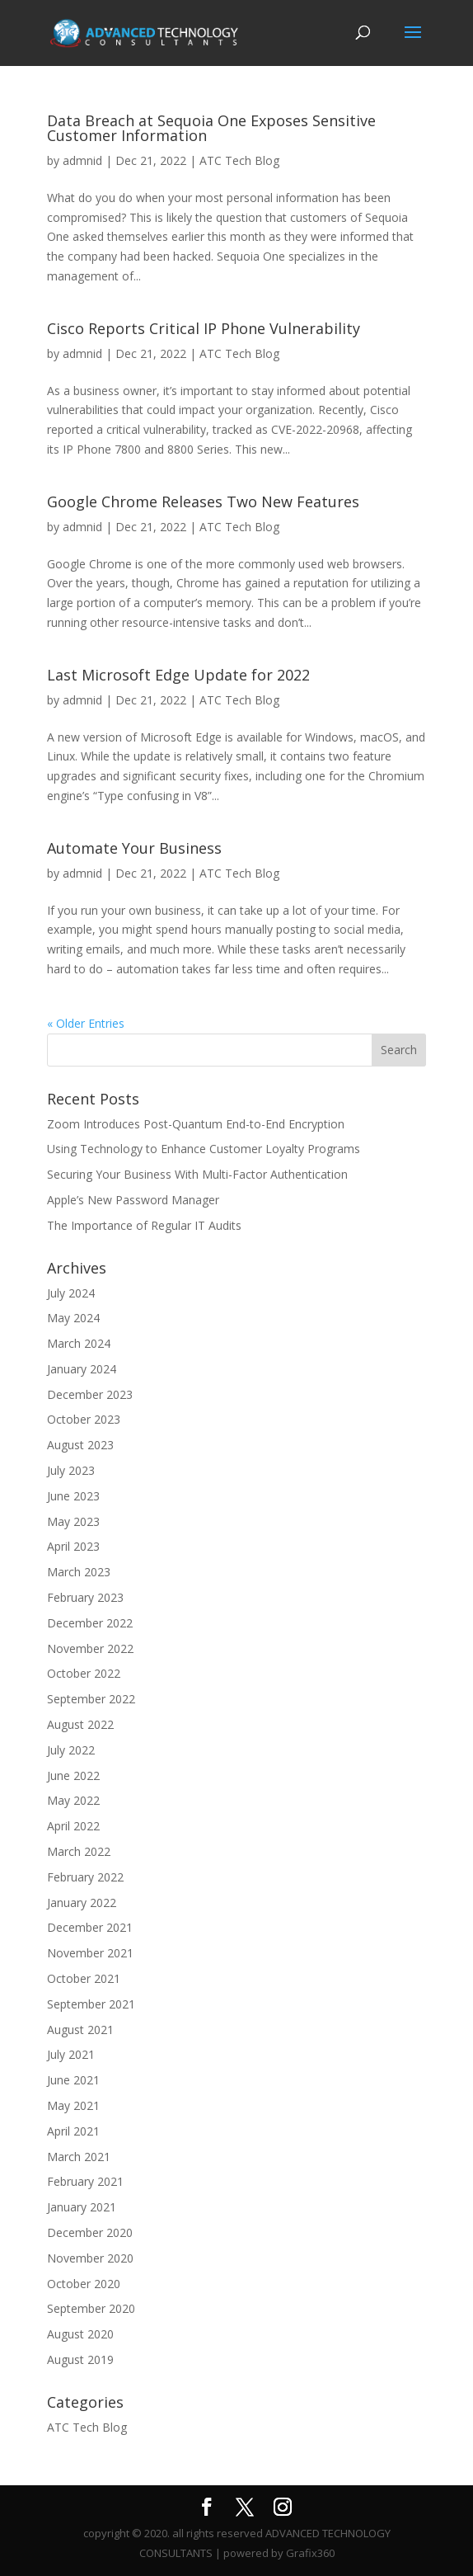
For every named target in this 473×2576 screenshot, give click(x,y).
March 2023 (78, 1572)
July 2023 (71, 1470)
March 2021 (78, 2156)
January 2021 (81, 2207)
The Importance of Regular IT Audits (144, 1225)
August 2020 (80, 2334)
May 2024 (73, 1318)
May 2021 (73, 2105)
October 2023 (83, 1419)
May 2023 (73, 1521)
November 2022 (90, 1648)
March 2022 (78, 1851)
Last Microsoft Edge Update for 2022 (178, 675)
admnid (82, 160)
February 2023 (85, 1597)
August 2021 (80, 2029)
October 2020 (83, 2283)
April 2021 (73, 2131)
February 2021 (85, 2181)
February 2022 (85, 1877)
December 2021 (90, 1927)
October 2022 (83, 1673)
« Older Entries (85, 1023)
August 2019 (80, 2359)
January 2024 (81, 1369)
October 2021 (83, 1978)
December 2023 (90, 1394)
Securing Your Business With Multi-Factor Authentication (197, 1174)
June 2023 (73, 1496)
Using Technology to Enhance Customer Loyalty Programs (203, 1148)
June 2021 (73, 2080)
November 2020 (90, 2258)
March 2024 (78, 1343)
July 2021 (71, 2054)
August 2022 (80, 1724)
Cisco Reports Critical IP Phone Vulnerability (203, 328)
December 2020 (90, 2232)
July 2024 (71, 1293)
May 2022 (73, 1800)
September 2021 (91, 2004)
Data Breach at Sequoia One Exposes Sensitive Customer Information (211, 128)
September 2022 (91, 1699)
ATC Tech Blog (239, 160)
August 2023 (80, 1445)
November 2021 (90, 1953)
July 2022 (71, 1750)
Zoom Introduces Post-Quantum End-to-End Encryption (195, 1124)
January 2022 (81, 1902)
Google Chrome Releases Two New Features (203, 501)
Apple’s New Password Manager (133, 1200)
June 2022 (73, 1775)
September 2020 (91, 2308)
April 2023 (73, 1546)
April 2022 (73, 1826)
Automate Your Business (134, 848)
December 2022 (90, 1623)
